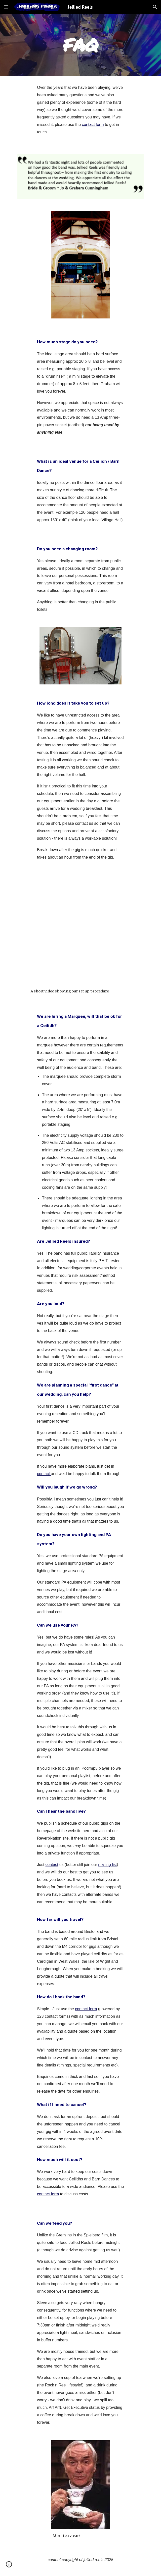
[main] (80, 45)
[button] (6, 7)
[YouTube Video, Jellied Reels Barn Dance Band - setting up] (80, 930)
